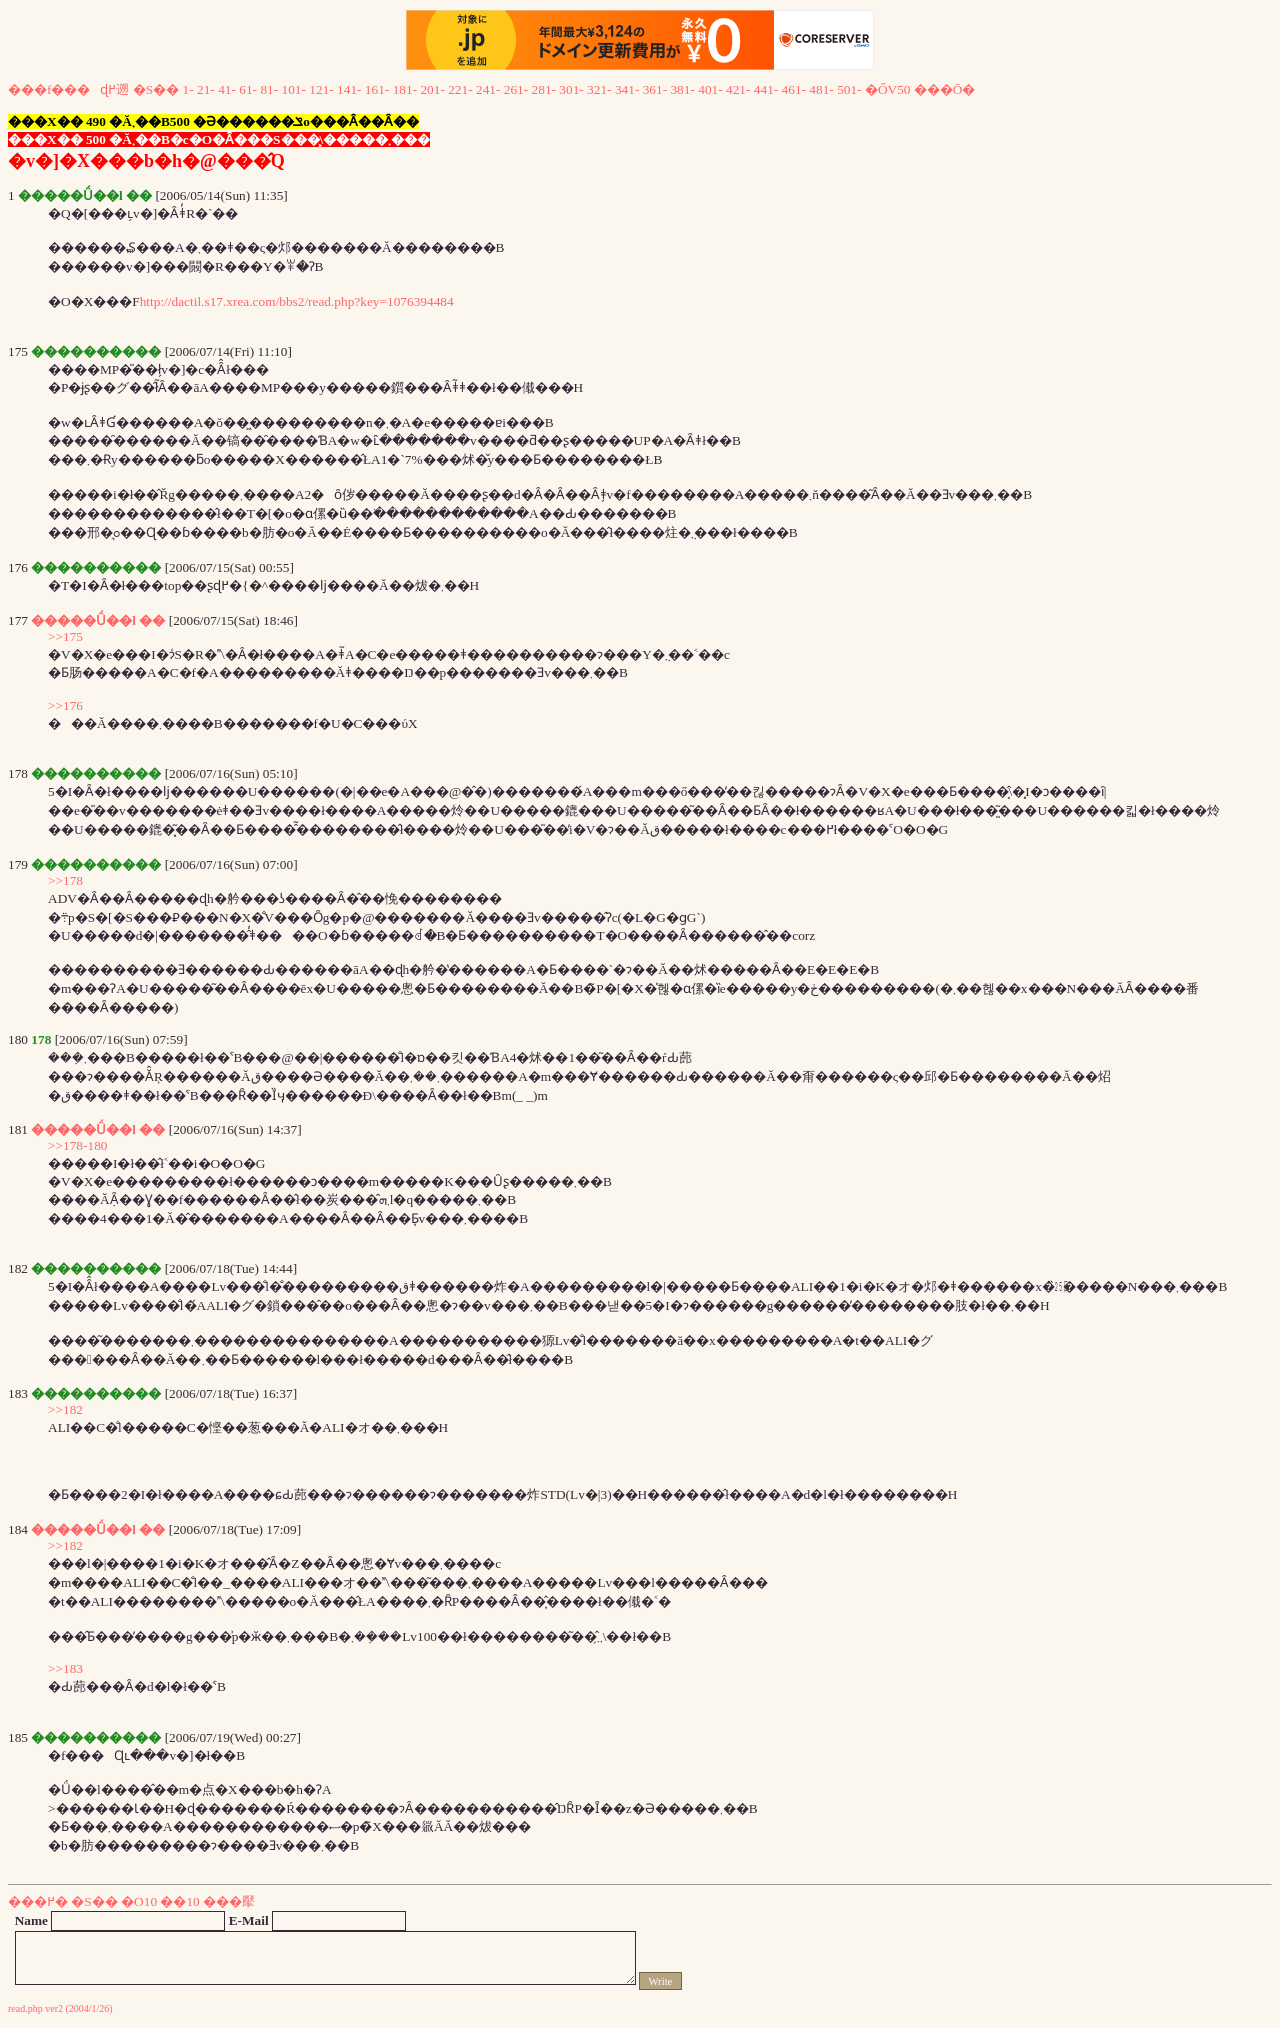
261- (516, 89)
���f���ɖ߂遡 (68, 89)
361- (655, 89)
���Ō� (945, 89)
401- (710, 89)
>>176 (65, 705)
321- (599, 89)
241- (488, 89)
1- (188, 89)
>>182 (65, 1409)
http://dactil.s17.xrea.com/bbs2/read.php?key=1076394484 (297, 301)
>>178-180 (77, 1145)
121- (321, 89)
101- (294, 89)
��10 (179, 1901)
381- (682, 89)
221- (460, 89)
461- (794, 89)
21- (206, 89)
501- (849, 89)
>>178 (65, 880)
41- (227, 89)
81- (269, 89)
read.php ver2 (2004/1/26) (60, 2008)
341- (627, 89)
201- (432, 89)
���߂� (38, 1901)
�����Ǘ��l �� (98, 620)
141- (349, 89)
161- (377, 89)
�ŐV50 (888, 89)
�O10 (139, 1901)
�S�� (156, 89)
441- (766, 89)
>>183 (65, 1668)
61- (248, 89)
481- (821, 89)
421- (738, 89)
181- (405, 89)
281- (544, 89)
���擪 (229, 1901)
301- (571, 89)
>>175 (65, 636)
